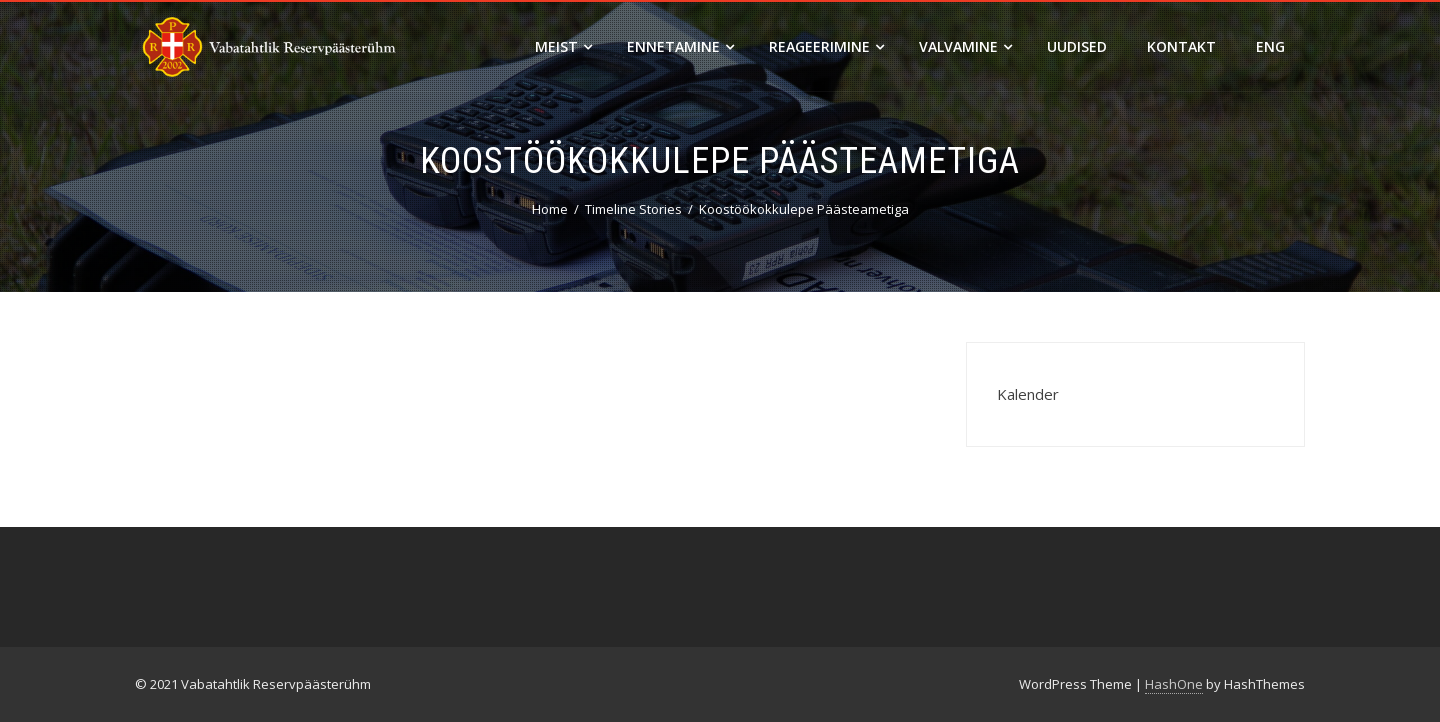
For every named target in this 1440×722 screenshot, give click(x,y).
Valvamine (965, 46)
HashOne (1174, 684)
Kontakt (1181, 46)
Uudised (1077, 46)
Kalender (1028, 394)
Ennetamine (680, 46)
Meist (563, 46)
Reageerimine (826, 46)
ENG (1270, 46)
